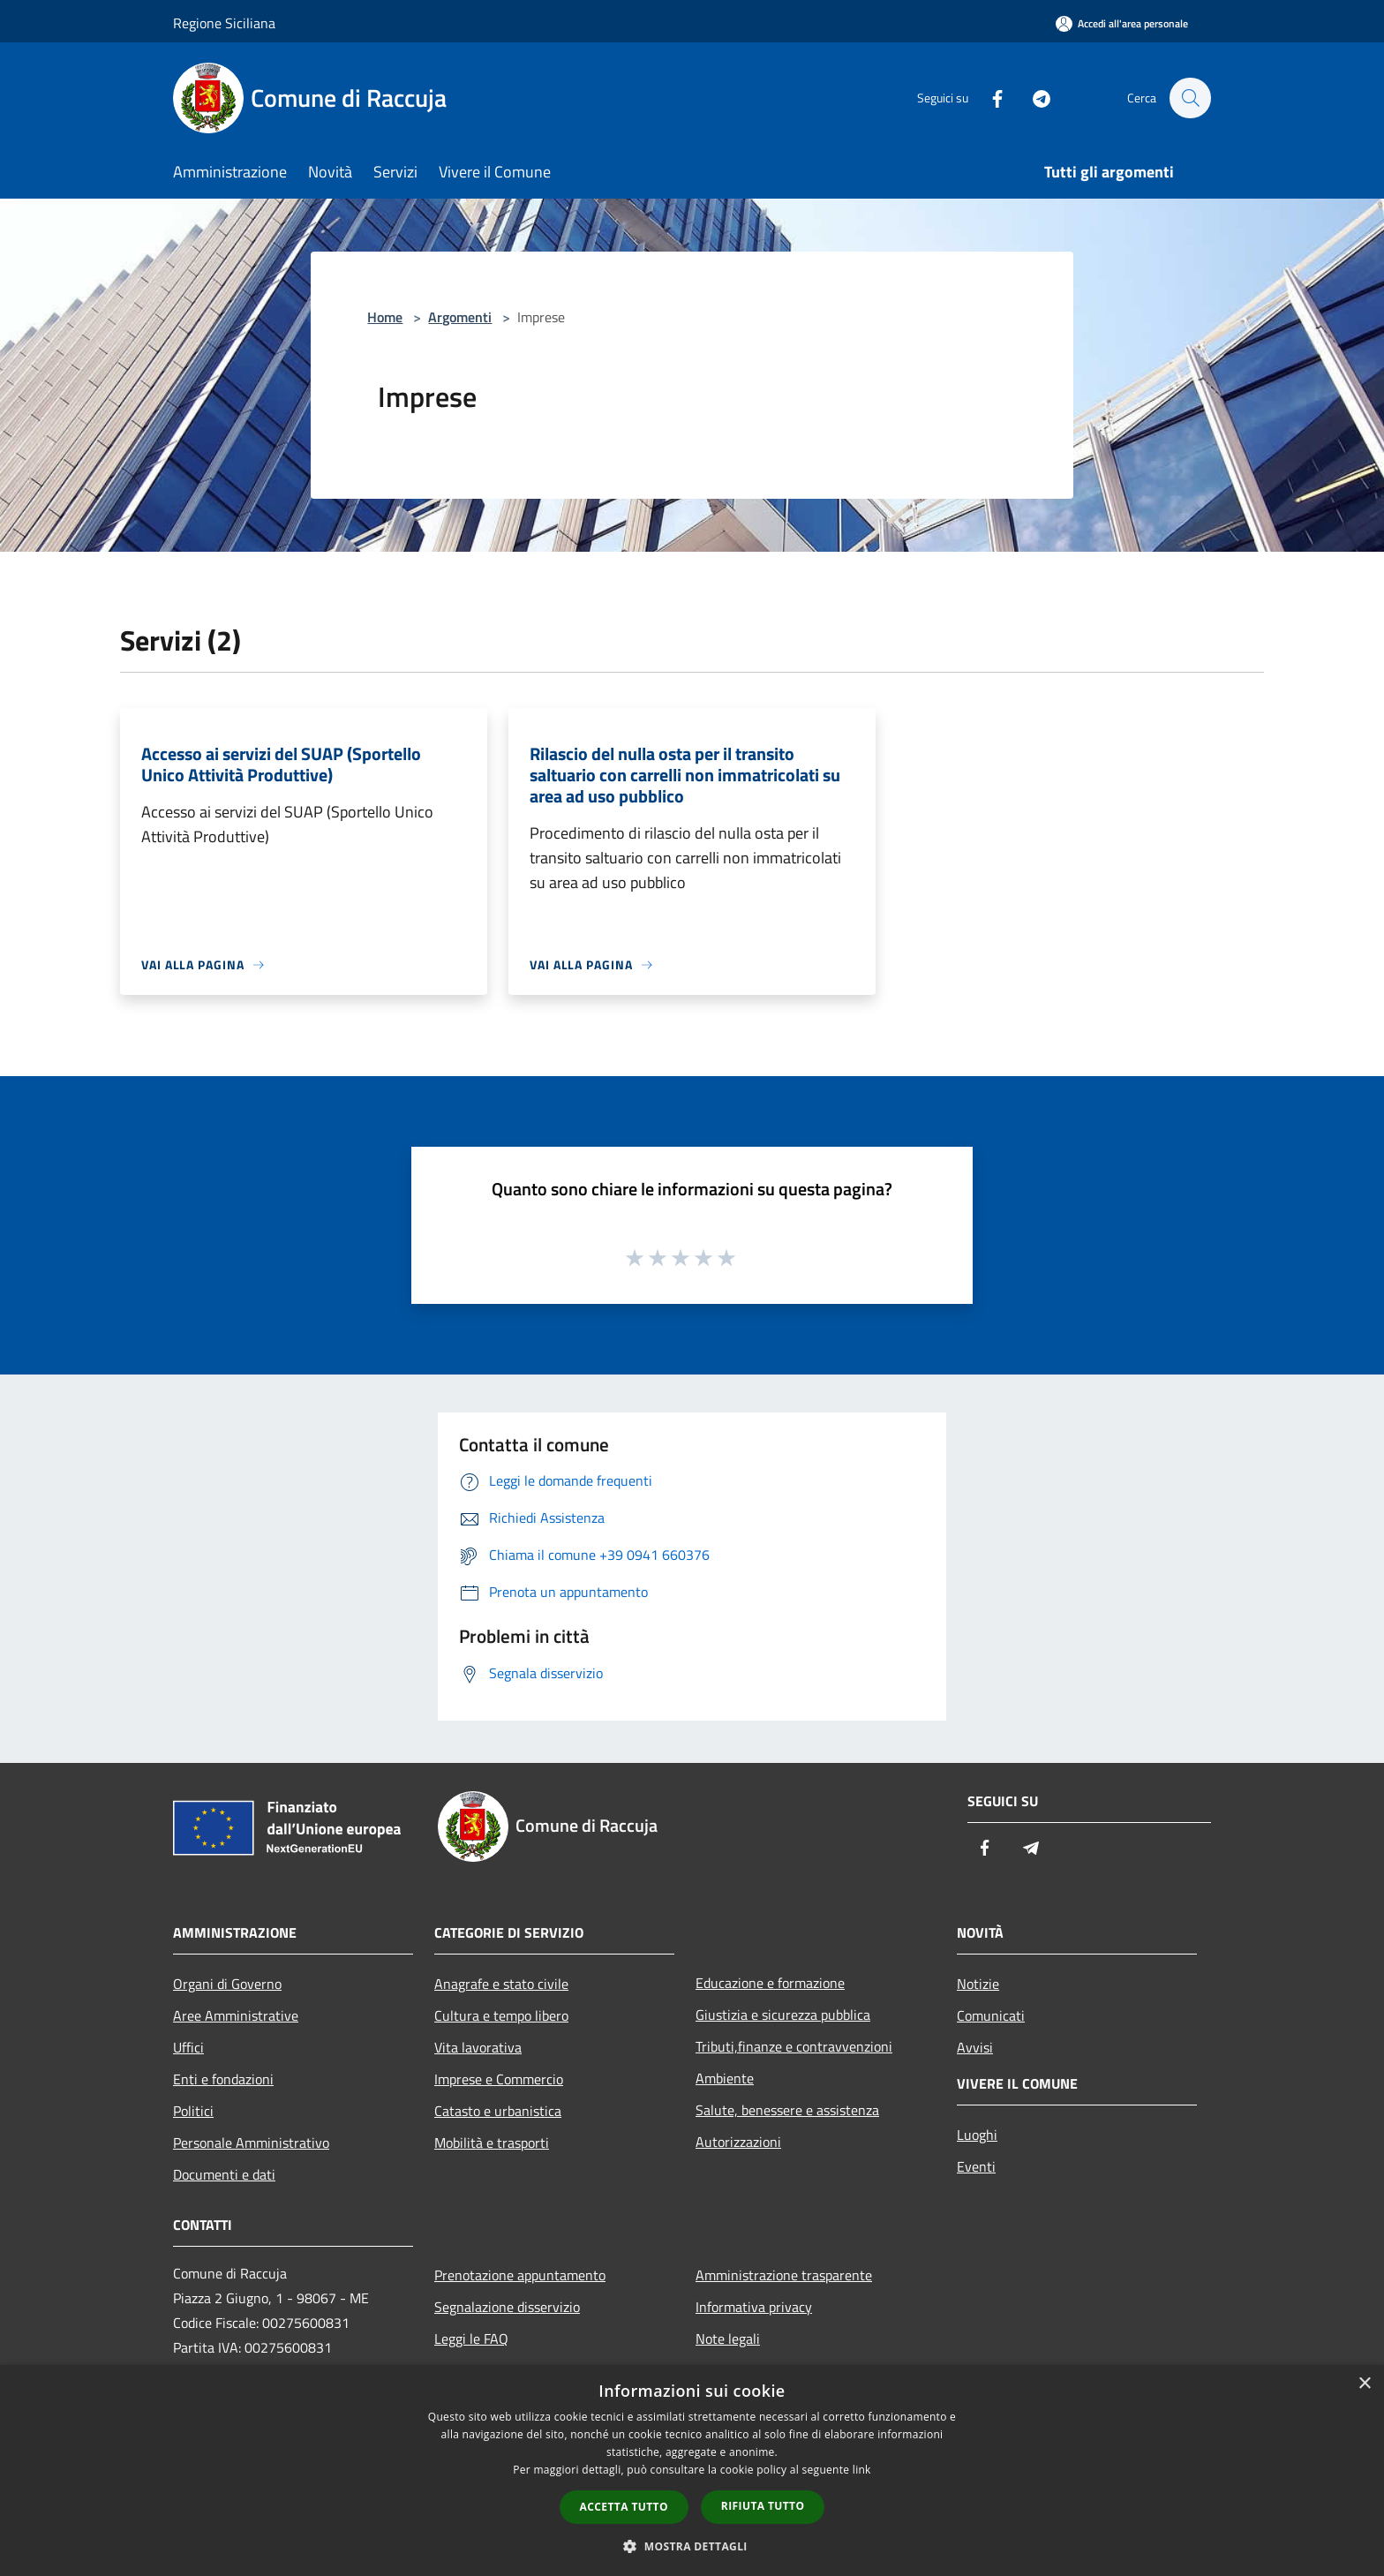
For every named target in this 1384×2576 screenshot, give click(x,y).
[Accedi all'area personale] (1122, 23)
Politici (193, 2110)
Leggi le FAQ (471, 2338)
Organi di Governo (227, 1983)
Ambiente (725, 2078)
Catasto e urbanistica (497, 2110)
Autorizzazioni (738, 2141)
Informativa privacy (754, 2306)
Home (384, 317)
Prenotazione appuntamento (520, 2275)
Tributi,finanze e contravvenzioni (794, 2046)
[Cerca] (1190, 98)
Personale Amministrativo (251, 2142)
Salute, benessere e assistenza (787, 2109)
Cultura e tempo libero (501, 2015)
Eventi (976, 2166)
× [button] (1364, 2384)
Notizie (978, 1983)
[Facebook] (988, 97)
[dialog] (692, 2470)
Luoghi (977, 2134)
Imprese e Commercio (498, 2079)
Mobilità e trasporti (491, 2142)
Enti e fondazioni (223, 2079)
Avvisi (975, 2047)
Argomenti (460, 317)
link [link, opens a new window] (862, 2469)
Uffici (188, 2047)
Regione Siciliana (224, 23)
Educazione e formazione (770, 1982)
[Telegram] (1032, 97)
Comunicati (991, 2015)
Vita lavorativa (478, 2047)
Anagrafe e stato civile (501, 1983)
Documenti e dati (224, 2174)
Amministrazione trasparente (784, 2275)
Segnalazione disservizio (507, 2306)
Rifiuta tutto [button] (763, 2505)
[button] (692, 2546)
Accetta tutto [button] (624, 2506)
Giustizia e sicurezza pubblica (783, 2014)
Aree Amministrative (235, 2015)
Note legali (728, 2338)
